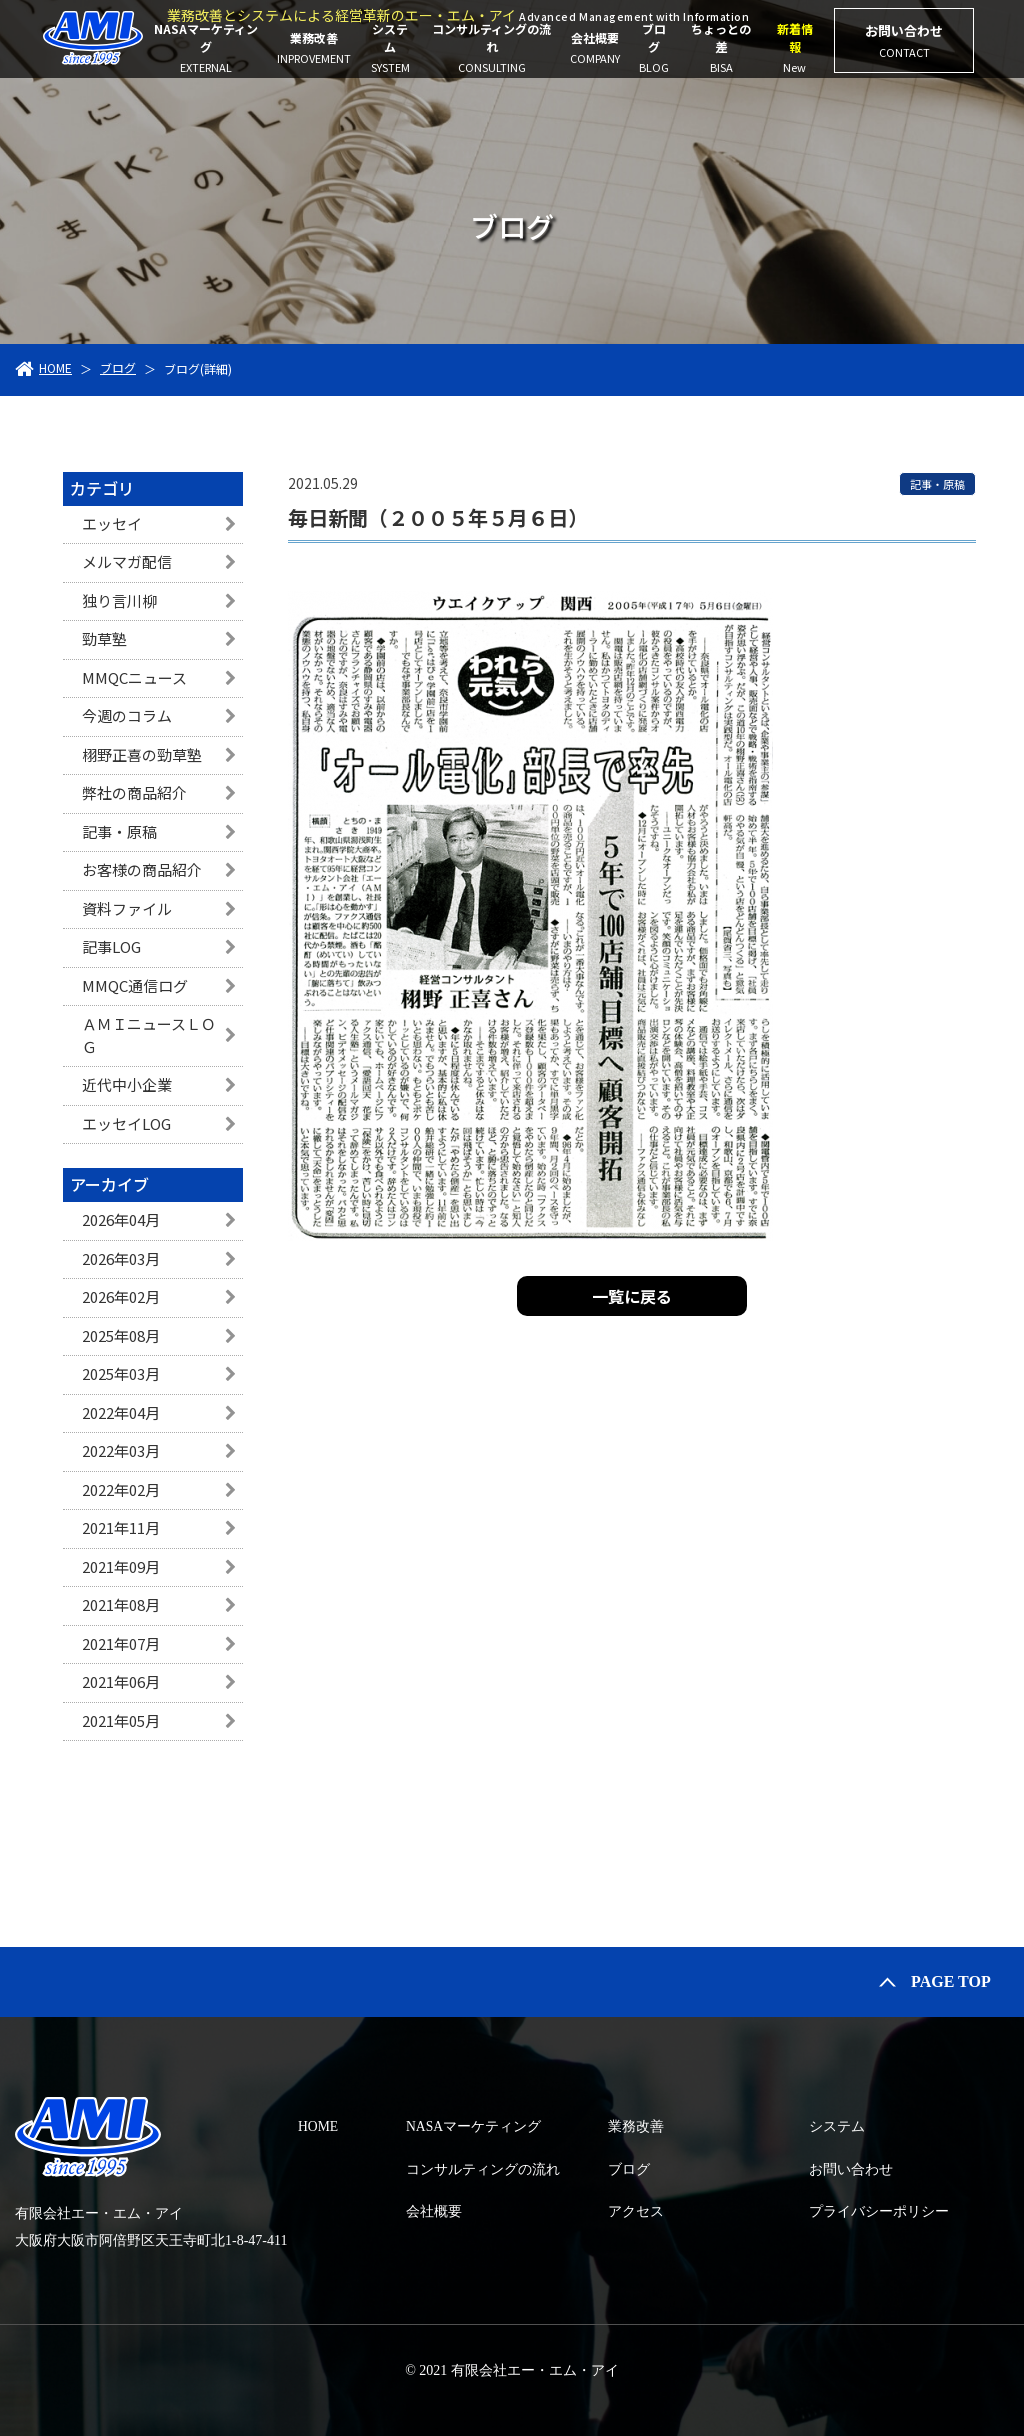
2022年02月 (121, 1489)
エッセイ (112, 523)
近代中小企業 (127, 1084)
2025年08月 (121, 1335)
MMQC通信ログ (135, 985)
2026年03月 (121, 1258)
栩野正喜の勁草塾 (142, 754)
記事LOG (111, 946)
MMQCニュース (134, 677)
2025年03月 (121, 1373)
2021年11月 (121, 1527)
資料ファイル (127, 908)
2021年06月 (121, 1681)
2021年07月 (121, 1643)
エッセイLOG (126, 1123)
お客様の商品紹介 (142, 869)
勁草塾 (104, 638)
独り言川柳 (119, 600)
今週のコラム (127, 715)
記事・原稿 (119, 831)
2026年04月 (121, 1219)
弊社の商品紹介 (134, 792)
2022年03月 (121, 1450)
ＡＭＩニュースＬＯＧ (149, 1035)
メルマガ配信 (127, 561)
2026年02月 (121, 1296)
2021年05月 (121, 1720)
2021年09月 (121, 1566)
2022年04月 (121, 1412)
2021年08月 (121, 1604)
